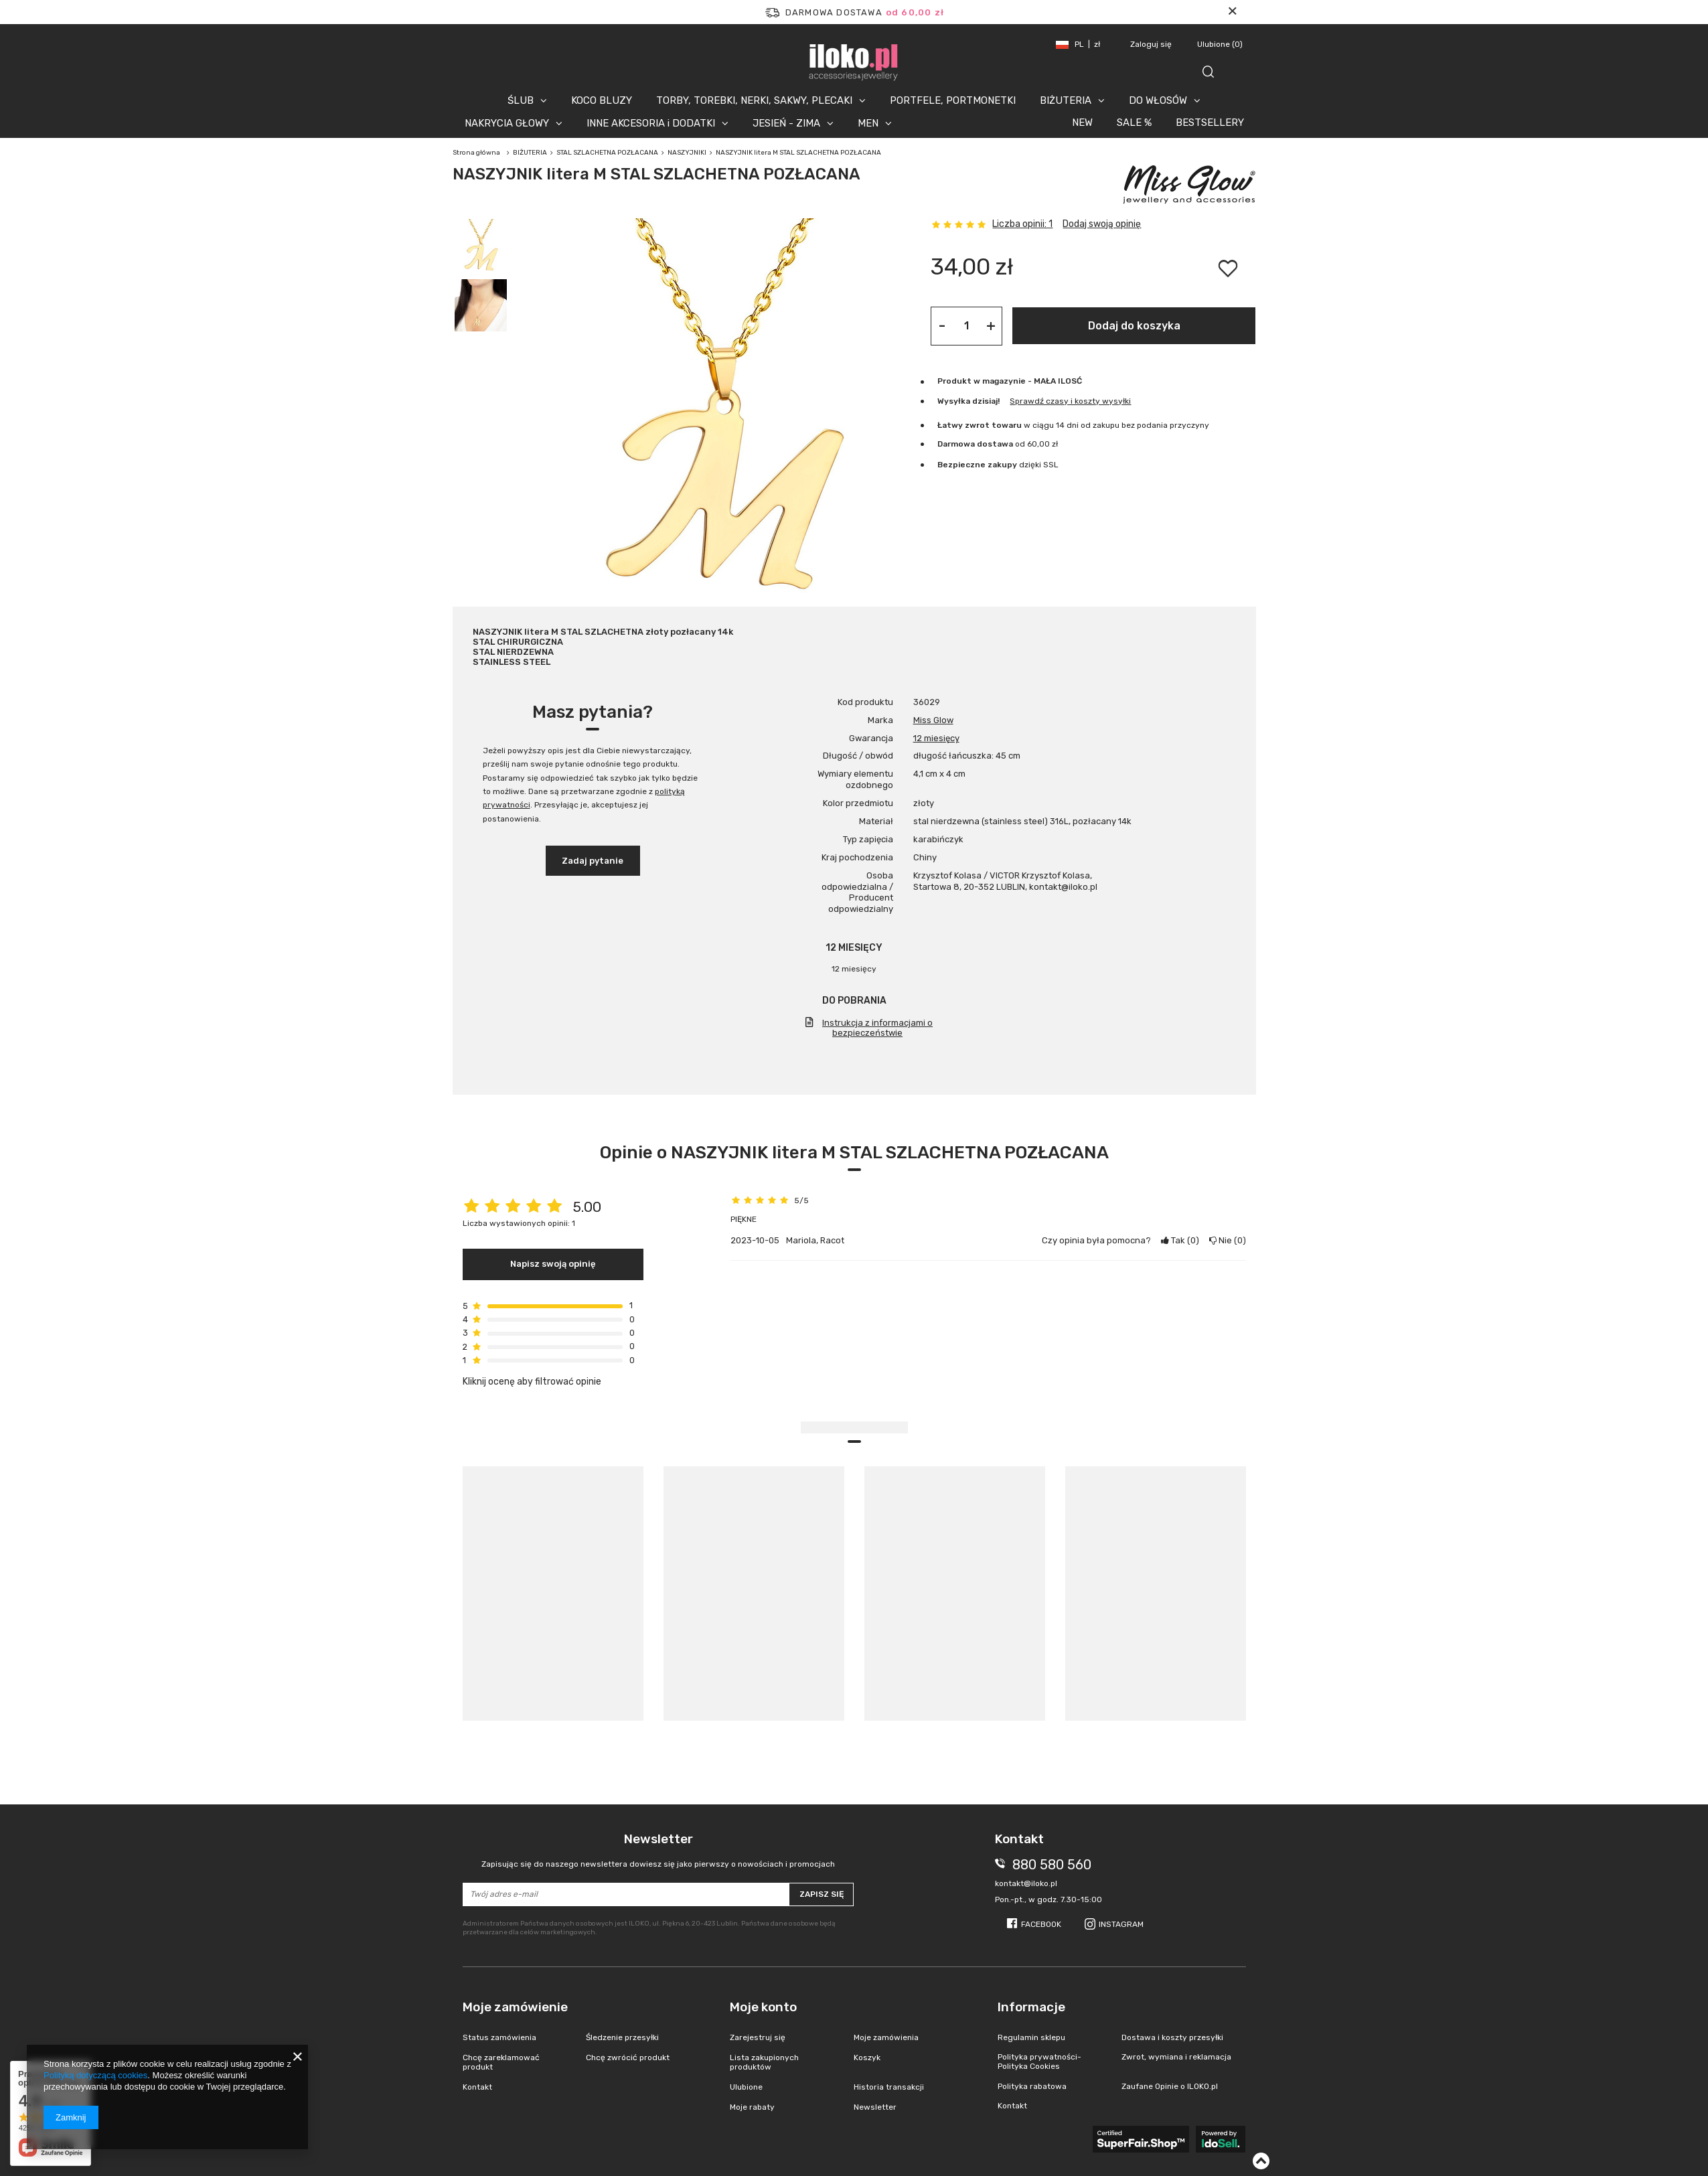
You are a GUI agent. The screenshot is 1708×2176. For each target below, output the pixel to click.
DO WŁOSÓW (1158, 100)
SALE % (1134, 122)
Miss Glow (933, 720)
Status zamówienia (499, 2037)
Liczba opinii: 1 (1022, 224)
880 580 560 (1051, 1865)
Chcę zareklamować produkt (501, 2062)
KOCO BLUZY (601, 100)
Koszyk (867, 2057)
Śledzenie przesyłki (622, 2037)
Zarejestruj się (757, 2037)
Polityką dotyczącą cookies (95, 2075)
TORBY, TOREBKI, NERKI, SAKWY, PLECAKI (754, 100)
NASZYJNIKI (687, 153)
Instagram (1121, 1924)
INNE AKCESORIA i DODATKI (651, 123)
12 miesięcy (936, 738)
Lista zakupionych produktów (764, 2062)
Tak (1180, 1240)
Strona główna (476, 153)
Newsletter (658, 1850)
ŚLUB (521, 100)
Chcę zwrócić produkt (628, 2057)
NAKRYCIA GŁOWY (507, 123)
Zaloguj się (1152, 44)
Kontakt (477, 2087)
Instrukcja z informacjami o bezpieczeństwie (877, 1028)
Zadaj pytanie (592, 861)
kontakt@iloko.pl (1026, 1883)
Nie (1227, 1240)
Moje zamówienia (886, 2037)
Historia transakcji (889, 2087)
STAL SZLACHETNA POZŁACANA (607, 153)
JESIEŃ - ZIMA (786, 123)
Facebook (1041, 1924)
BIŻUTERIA (1065, 100)
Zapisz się (821, 1894)
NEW (1082, 122)
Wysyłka (953, 401)
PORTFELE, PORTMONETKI (953, 100)
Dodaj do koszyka (1134, 325)
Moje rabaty (752, 2107)
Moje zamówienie (515, 2007)
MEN (868, 123)
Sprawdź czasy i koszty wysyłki (1070, 401)
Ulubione (1220, 44)
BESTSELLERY (1210, 122)
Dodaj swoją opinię (1102, 224)
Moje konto (763, 2007)
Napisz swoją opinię (553, 1264)
